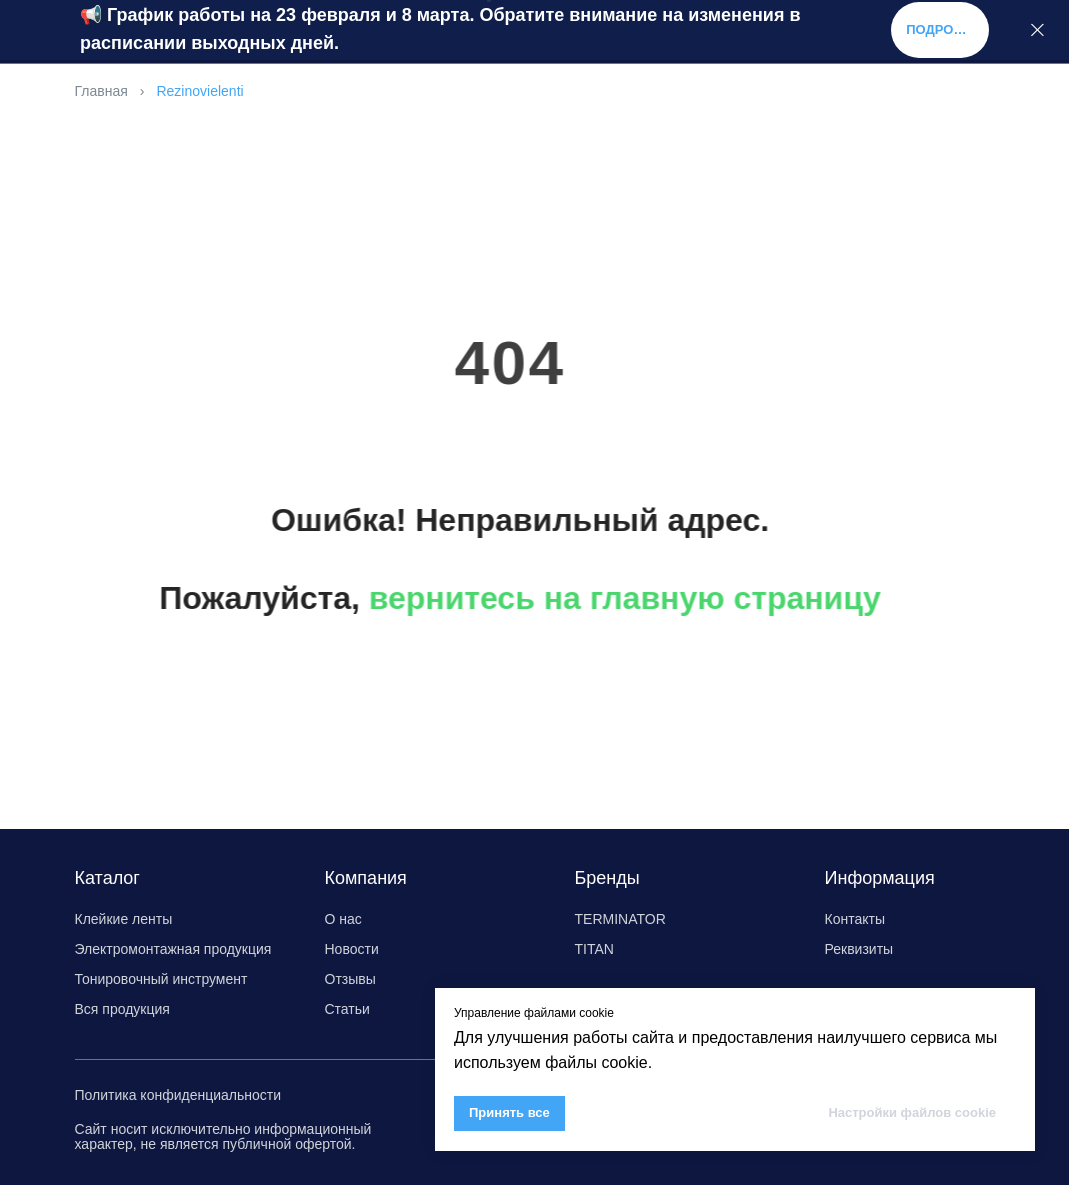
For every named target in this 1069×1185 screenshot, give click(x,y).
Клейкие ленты (124, 919)
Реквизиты (859, 949)
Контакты (855, 919)
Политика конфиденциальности (178, 1095)
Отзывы (350, 979)
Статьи (347, 1009)
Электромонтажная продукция (173, 949)
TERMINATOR (620, 919)
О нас (343, 919)
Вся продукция (122, 1009)
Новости (352, 949)
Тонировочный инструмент (161, 979)
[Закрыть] (1037, 30)
